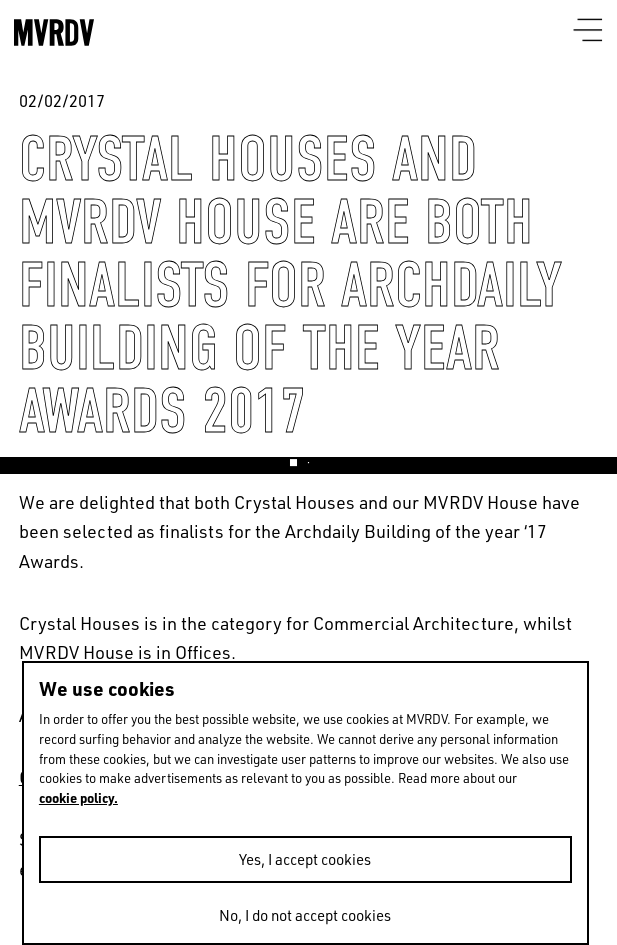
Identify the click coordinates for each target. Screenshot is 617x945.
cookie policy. (78, 797)
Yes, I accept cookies (305, 859)
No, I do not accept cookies (305, 915)
